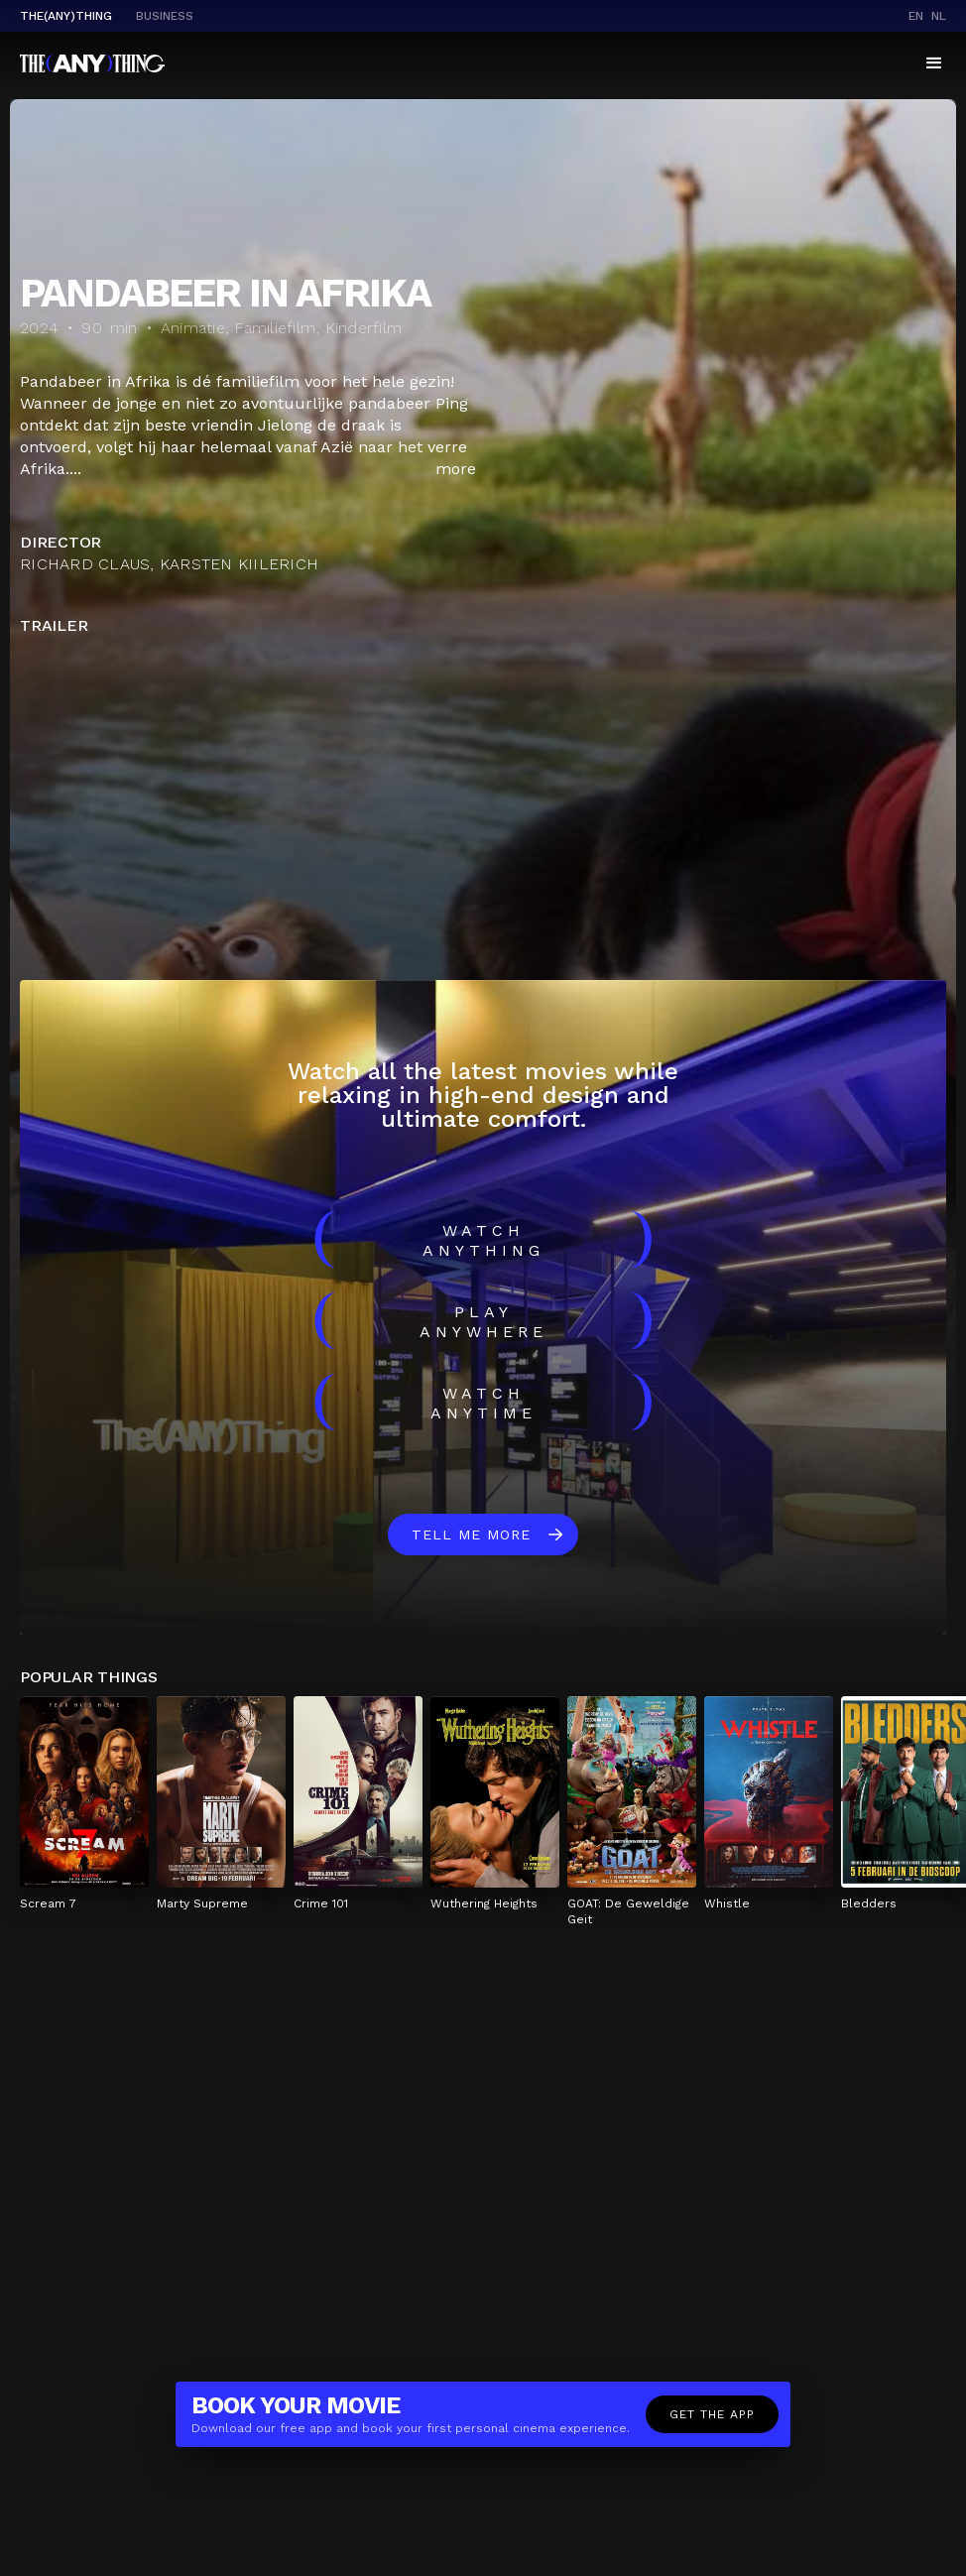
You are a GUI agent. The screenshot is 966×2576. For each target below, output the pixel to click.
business (164, 16)
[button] (934, 63)
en (915, 16)
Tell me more (471, 1534)
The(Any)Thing (66, 16)
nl (938, 16)
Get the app (712, 2414)
